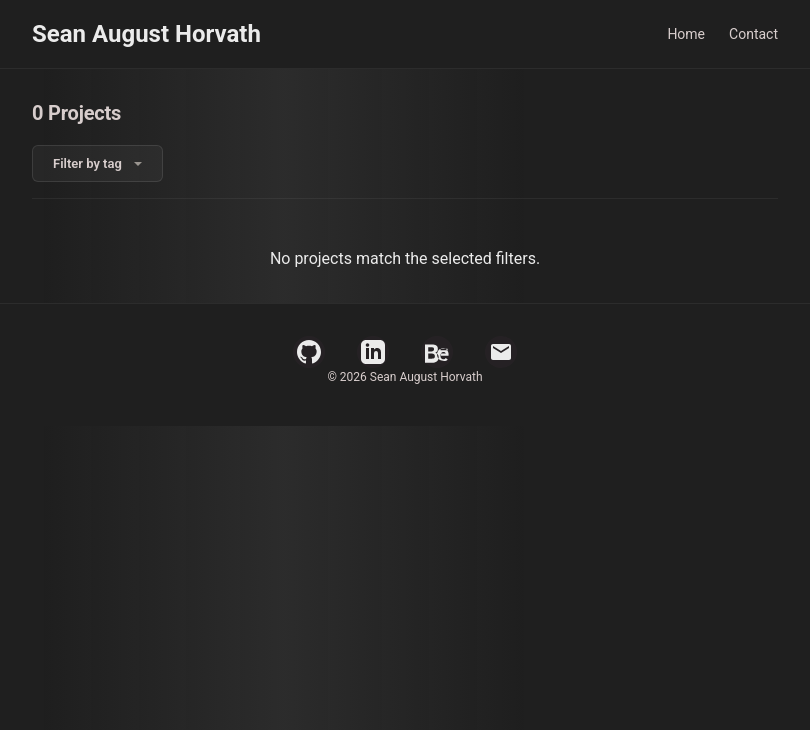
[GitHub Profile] (309, 352)
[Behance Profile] (437, 352)
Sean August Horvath (146, 34)
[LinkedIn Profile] (373, 352)
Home (686, 34)
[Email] (501, 352)
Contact (753, 34)
